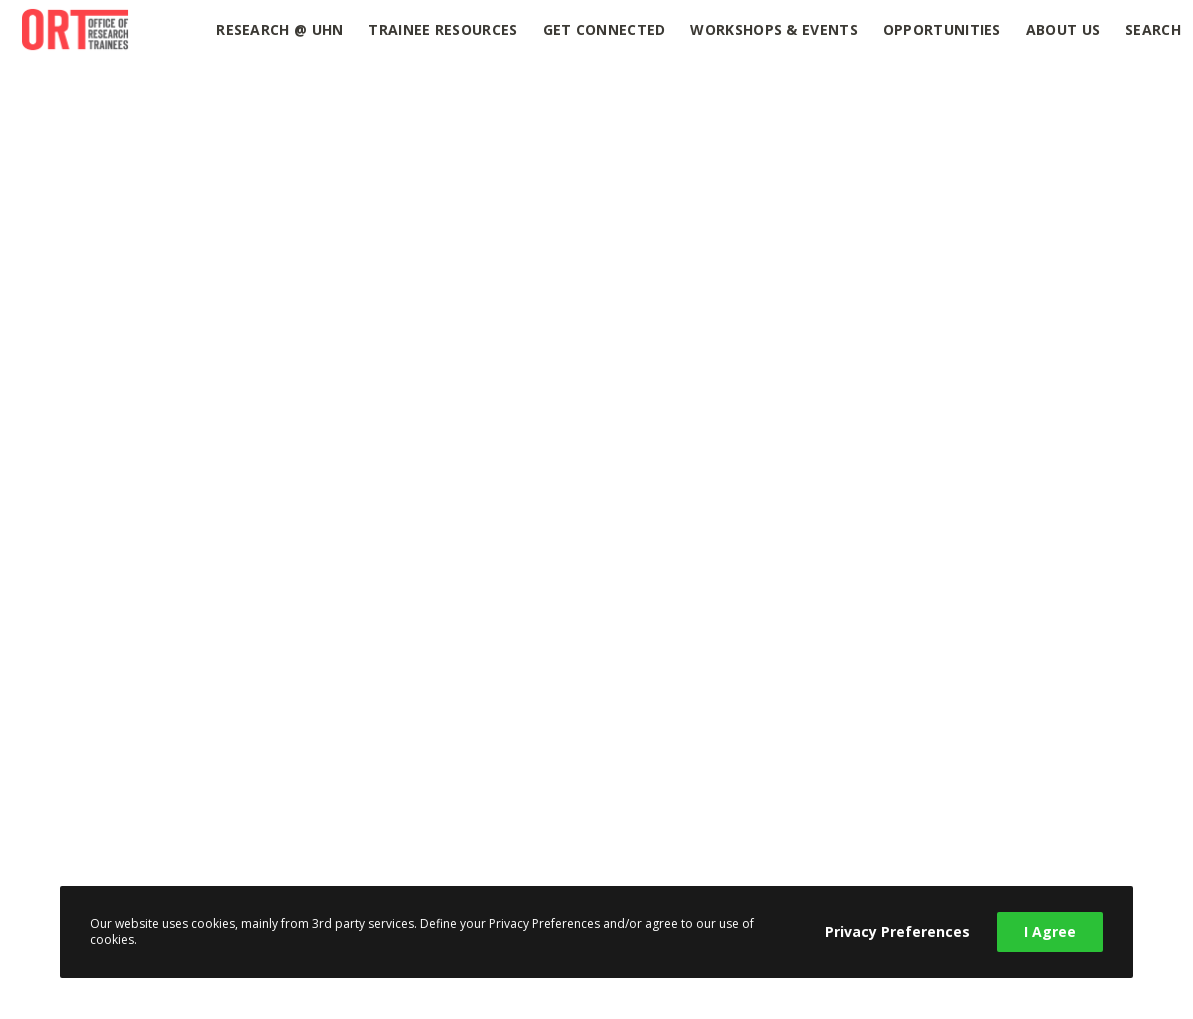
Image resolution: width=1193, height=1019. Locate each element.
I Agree (1050, 931)
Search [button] (1153, 29)
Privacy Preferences (897, 931)
